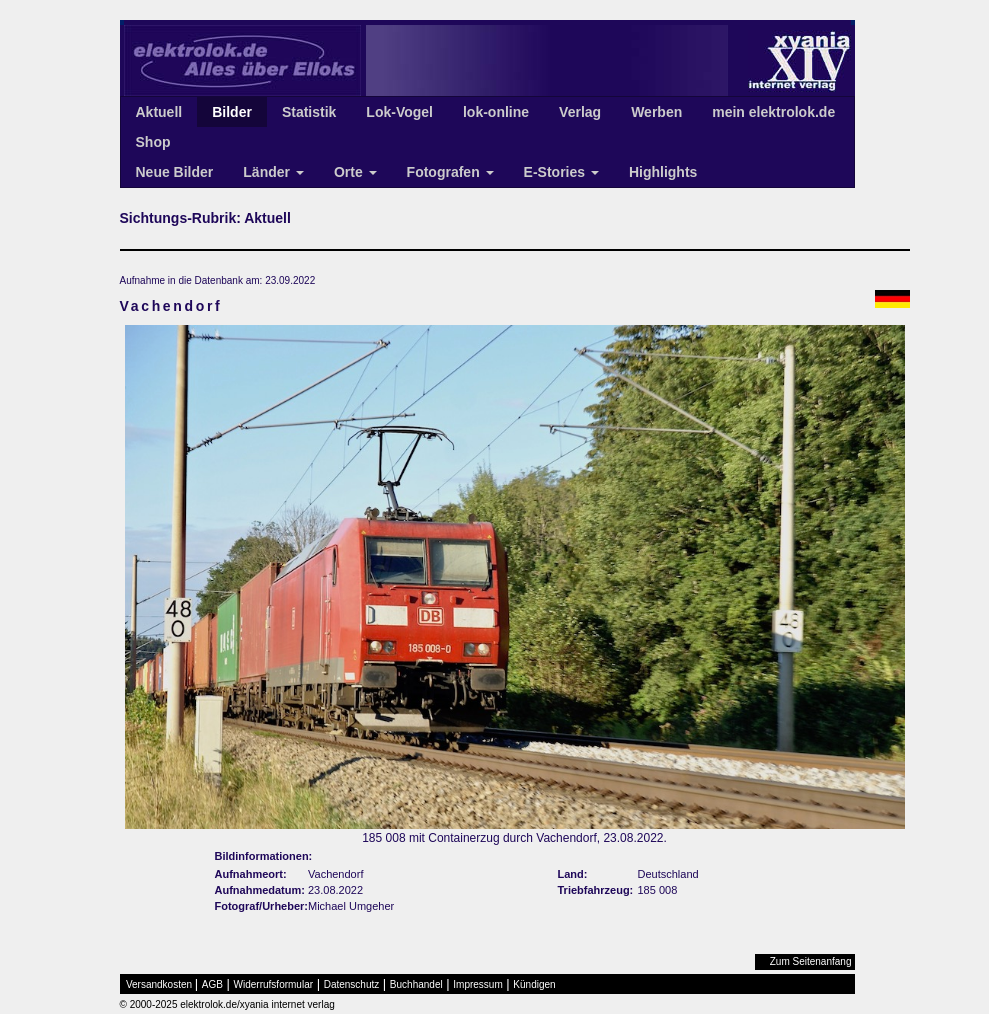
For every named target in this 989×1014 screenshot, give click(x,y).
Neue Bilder (175, 172)
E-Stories (561, 172)
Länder (273, 172)
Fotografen (450, 172)
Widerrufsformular (273, 984)
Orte (355, 172)
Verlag (580, 112)
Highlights (663, 172)
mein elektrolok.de (773, 112)
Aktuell (159, 112)
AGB (212, 984)
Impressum (477, 984)
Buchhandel (416, 984)
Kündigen (534, 984)
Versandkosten (159, 984)
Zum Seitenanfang (811, 961)
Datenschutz (352, 984)
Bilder (232, 112)
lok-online (496, 112)
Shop (153, 142)
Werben (656, 112)
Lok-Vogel (399, 112)
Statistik (309, 112)
